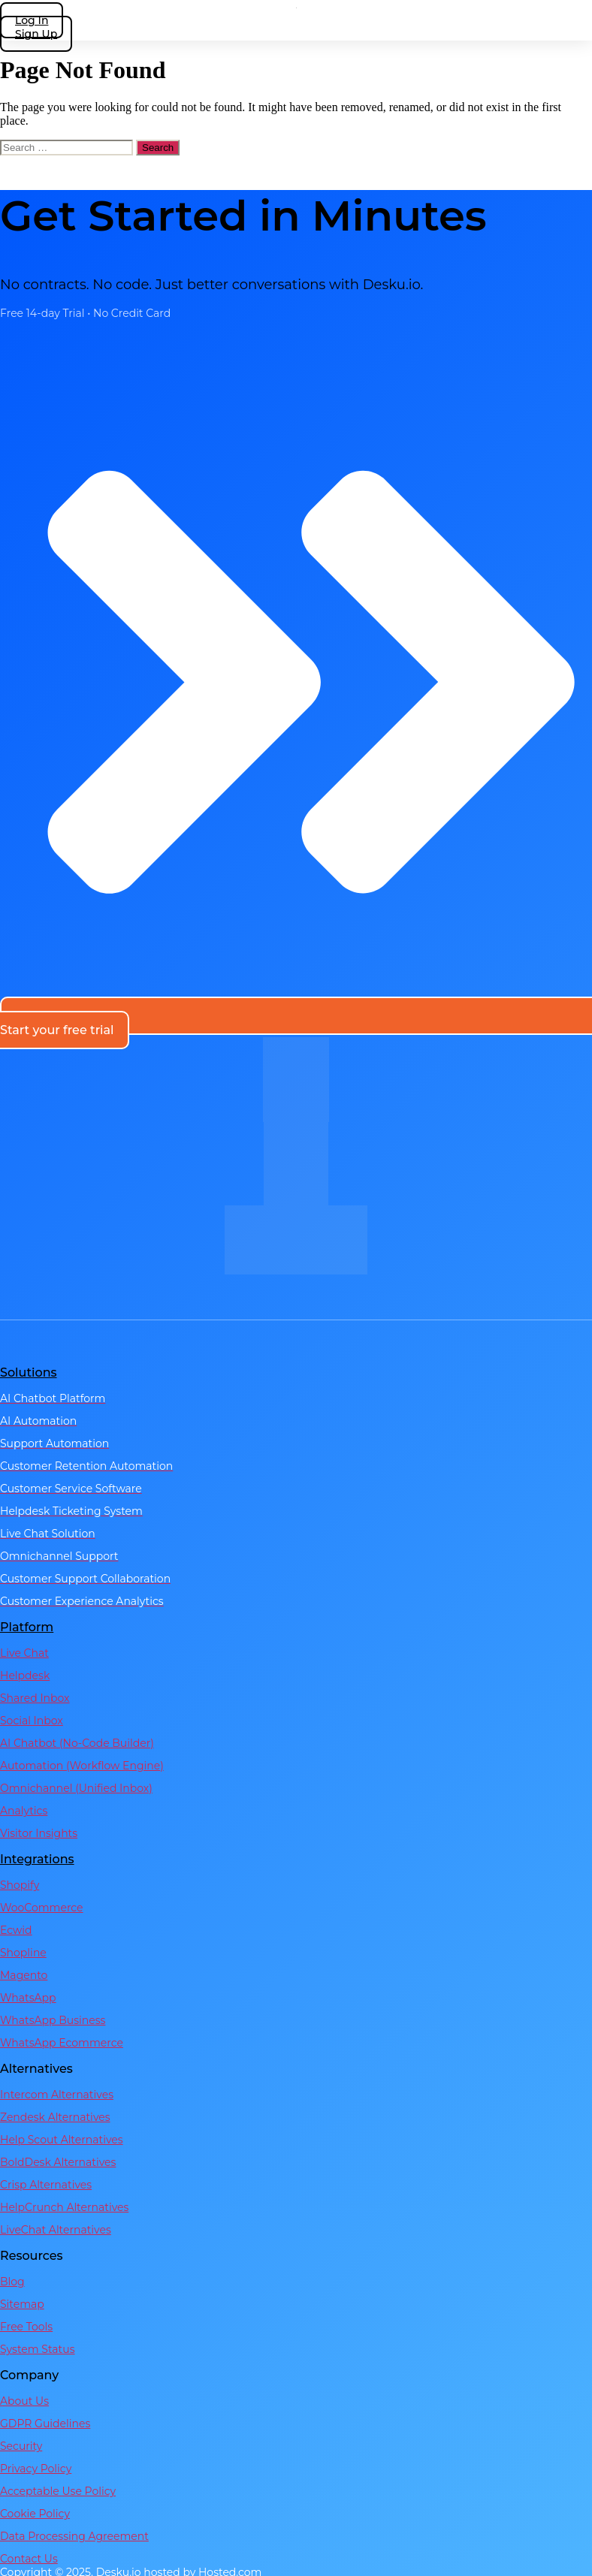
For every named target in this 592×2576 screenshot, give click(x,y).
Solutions (28, 1372)
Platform (26, 1627)
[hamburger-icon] (577, 24)
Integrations (37, 1859)
